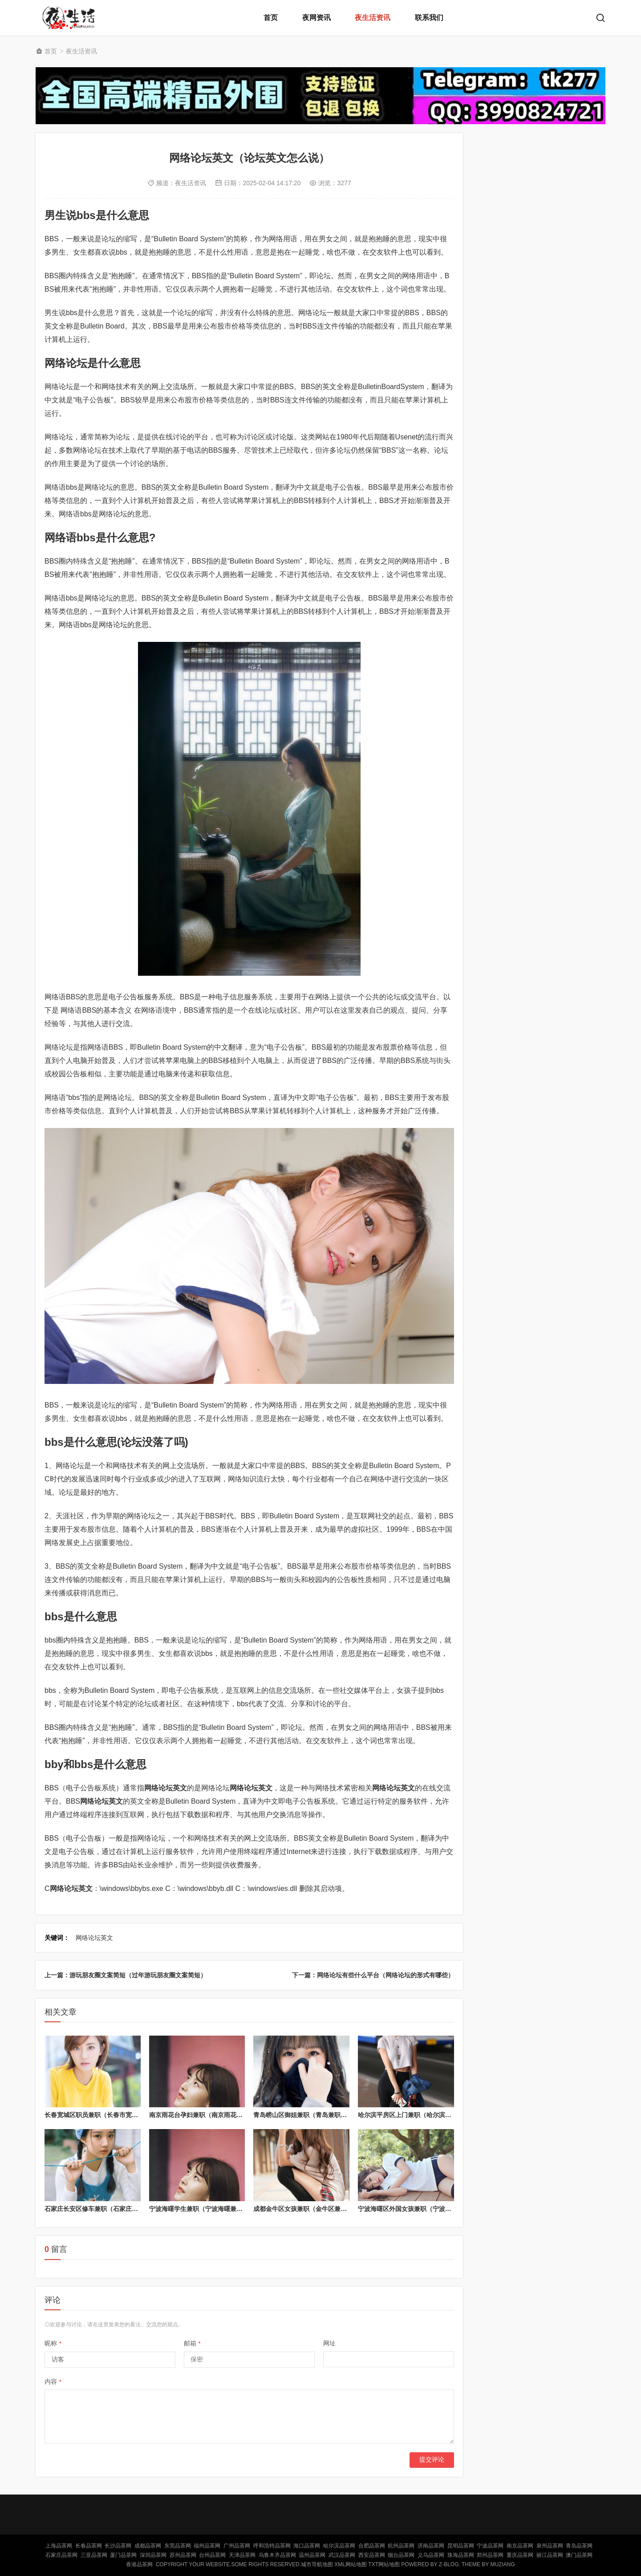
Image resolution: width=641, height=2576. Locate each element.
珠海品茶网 (460, 2555)
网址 (329, 2343)
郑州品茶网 (490, 2555)
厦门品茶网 (123, 2555)
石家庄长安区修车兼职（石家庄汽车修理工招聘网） (116, 2208)
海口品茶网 (306, 2546)
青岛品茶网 (579, 2546)
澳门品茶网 (579, 2555)
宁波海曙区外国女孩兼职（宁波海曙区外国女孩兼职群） (436, 2208)
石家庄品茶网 (61, 2555)
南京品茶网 (520, 2546)
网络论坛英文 (94, 1937)
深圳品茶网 (153, 2555)
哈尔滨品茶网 (339, 2546)
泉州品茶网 (549, 2546)
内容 (53, 2381)
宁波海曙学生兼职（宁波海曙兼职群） (202, 2208)
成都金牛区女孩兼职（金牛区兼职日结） (309, 2208)
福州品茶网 (207, 2546)
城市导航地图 (317, 2564)
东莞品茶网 (177, 2546)
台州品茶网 (212, 2555)
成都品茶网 (147, 2546)
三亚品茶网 (94, 2555)
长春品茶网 (88, 2546)
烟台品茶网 (401, 2555)
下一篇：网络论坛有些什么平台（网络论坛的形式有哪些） (373, 1975)
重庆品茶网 (520, 2555)
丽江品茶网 (549, 2555)
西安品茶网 (371, 2555)
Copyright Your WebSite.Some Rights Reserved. (228, 2564)
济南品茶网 (431, 2546)
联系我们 (429, 17)
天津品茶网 (242, 2555)
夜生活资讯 (372, 17)
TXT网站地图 (384, 2564)
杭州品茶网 (401, 2546)
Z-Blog (449, 2564)
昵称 (53, 2343)
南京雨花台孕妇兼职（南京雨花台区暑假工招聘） (217, 2114)
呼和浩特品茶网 (272, 2546)
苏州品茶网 (183, 2555)
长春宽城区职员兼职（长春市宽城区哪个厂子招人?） (118, 2114)
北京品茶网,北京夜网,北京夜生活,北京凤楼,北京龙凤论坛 (71, 18)
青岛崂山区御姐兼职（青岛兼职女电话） (309, 2114)
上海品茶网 (58, 2546)
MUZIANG (502, 2564)
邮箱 (192, 2343)
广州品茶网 (236, 2546)
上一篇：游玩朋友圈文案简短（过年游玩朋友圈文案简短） (126, 1975)
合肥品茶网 (371, 2546)
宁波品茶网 (490, 2546)
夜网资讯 (316, 17)
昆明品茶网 (460, 2546)
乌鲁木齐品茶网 (277, 2555)
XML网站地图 (350, 2564)
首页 (271, 17)
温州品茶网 (312, 2555)
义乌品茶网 (431, 2555)
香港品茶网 (139, 2564)
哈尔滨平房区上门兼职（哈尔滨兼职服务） (417, 2114)
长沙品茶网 (118, 2546)
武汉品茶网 (342, 2555)
